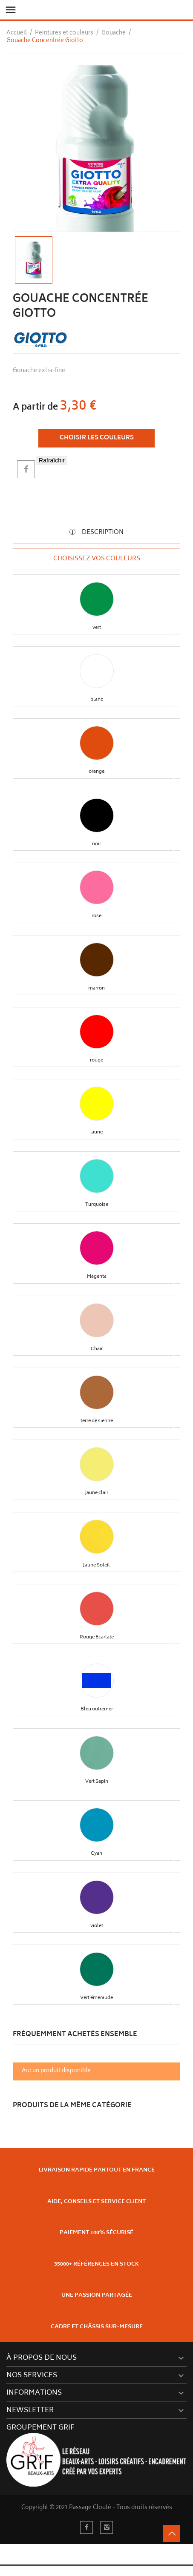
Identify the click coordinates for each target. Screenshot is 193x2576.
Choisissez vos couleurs (96, 559)
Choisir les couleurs (97, 438)
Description (102, 532)
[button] (97, 599)
